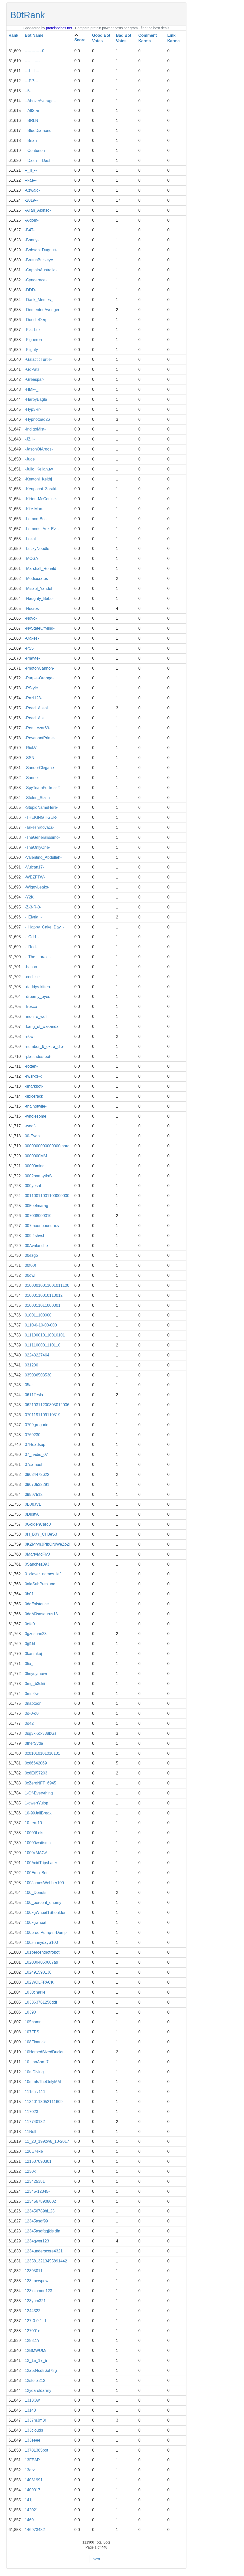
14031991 (34, 2480)
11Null (30, 2132)
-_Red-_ (32, 947)
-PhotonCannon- (39, 668)
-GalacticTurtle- (38, 359)
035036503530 (38, 1375)
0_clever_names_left (43, 1574)
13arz (30, 2470)
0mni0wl (32, 1694)
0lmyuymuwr (36, 1674)
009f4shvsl (34, 1236)
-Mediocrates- (37, 578)
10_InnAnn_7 (37, 2062)
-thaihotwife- (36, 1106)
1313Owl (33, 2400)
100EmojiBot (36, 1873)
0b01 (29, 1594)
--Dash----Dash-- (39, 160)
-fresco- (31, 1006)
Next (96, 2559)
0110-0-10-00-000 (41, 1325)
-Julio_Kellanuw (39, 469)
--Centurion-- (36, 150)
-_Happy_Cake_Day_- (44, 927)
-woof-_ (31, 1126)
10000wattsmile (39, 1843)
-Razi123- (33, 698)
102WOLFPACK (39, 1982)
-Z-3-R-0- (33, 907)
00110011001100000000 (47, 1196)
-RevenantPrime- (40, 738)
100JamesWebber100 (44, 1883)
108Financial (36, 2042)
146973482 (35, 2530)
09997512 (34, 1494)
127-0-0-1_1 (36, 2321)
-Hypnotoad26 (37, 419)
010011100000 (38, 1315)
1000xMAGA (36, 1853)
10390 (30, 2012)
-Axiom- (32, 220)
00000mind (35, 1166)
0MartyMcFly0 (37, 1554)
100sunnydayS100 (41, 1942)
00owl (30, 1275)
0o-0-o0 (32, 1713)
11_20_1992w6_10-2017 (47, 2141)
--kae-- (31, 180)
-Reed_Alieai (36, 708)
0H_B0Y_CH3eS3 (41, 1534)
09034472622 (37, 1474)
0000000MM (36, 1156)
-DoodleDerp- (37, 320)
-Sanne (31, 778)
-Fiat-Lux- (33, 330)
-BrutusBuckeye (39, 260)
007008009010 (38, 1216)
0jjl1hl (30, 1644)
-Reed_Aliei (35, 718)
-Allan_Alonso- (38, 210)
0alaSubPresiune (40, 1584)
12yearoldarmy (38, 2390)
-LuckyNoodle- (38, 548)
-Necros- (32, 608)
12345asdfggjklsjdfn (42, 2231)
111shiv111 (35, 2092)
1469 (29, 2520)
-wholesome (35, 1116)
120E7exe (34, 2151)
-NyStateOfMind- (40, 628)
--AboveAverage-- (40, 101)
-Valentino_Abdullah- (43, 857)
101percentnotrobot (42, 1952)
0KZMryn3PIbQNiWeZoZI (47, 1544)
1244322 (32, 2311)
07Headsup (35, 1444)
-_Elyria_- (33, 917)
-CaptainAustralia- (41, 270)
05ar (29, 1385)
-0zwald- (32, 190)
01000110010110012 (44, 1295)
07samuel (33, 1464)
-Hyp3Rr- (33, 409)
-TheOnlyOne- (37, 847)
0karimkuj (33, 1654)
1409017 (32, 2490)
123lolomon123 (38, 2291)
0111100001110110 (42, 1345)
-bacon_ (32, 967)
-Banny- (32, 240)
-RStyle (31, 688)
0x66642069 (36, 1763)
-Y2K (29, 897)
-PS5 (29, 648)
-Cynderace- (36, 280)
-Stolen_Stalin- (38, 798)
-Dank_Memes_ (39, 300)
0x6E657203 (36, 1773)
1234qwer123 (37, 2241)
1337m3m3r (35, 2420)
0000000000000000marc (47, 1146)
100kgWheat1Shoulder (45, 1912)
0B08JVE (33, 1504)
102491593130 (38, 1972)
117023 (31, 2112)
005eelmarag (36, 1206)
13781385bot (36, 2450)
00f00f (30, 1265)
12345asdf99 (36, 2221)
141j (28, 2500)
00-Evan (32, 1136)
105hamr (33, 2022)
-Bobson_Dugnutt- (41, 250)
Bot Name (34, 35)
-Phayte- (32, 658)
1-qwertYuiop (36, 1803)
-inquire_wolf (36, 1016)
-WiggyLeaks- (37, 887)
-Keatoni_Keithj (38, 479)
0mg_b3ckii (35, 1684)
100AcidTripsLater (41, 1863)
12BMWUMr (36, 2350)
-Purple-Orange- (39, 678)
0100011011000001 (42, 1305)
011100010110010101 (45, 1335)
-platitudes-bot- (38, 1056)
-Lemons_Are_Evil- (42, 529)
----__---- (32, 61)
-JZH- (30, 439)
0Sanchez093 (37, 1564)
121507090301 (38, 2161)
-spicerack (34, 1096)
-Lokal (30, 539)
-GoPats (32, 369)
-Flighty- (32, 350)
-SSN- (30, 758)
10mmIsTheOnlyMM (43, 2082)
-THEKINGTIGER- (41, 817)
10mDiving (34, 2072)
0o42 (29, 1723)
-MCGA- (32, 558)
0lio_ (29, 1664)
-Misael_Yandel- (39, 588)
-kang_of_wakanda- (42, 1026)
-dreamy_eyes (37, 996)
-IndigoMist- (35, 429)
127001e (32, 2331)
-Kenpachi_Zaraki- (41, 489)
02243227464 (37, 1355)
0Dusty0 (32, 1514)
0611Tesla (34, 1395)
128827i (32, 2340)
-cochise (32, 977)
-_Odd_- (32, 937)
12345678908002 (40, 2201)
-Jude (30, 459)
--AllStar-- (33, 110)
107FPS (32, 2032)
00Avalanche (36, 1246)
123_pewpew (36, 2281)
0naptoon (33, 1703)
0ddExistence (37, 1604)
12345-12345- (37, 2191)
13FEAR (32, 2460)
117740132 (35, 2122)
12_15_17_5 (36, 2360)
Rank (13, 35)
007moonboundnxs (42, 1226)
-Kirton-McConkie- (41, 499)
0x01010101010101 (42, 1753)
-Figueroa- (34, 340)
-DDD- (30, 290)
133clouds (34, 2430)
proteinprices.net (59, 28)
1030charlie (35, 1992)
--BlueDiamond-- (39, 130)
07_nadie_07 (36, 1454)
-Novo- (31, 618)
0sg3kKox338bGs (40, 1733)
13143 (30, 2410)
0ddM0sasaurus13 (41, 1614)
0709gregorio (36, 1425)
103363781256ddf (41, 2002)
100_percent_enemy (43, 1902)
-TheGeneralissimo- (42, 837)
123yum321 (35, 2301)
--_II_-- (31, 170)
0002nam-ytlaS (38, 1176)
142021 (31, 2510)
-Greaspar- (34, 379)
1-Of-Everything (39, 1793)
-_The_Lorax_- (38, 957)
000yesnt (33, 1186)
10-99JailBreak (38, 1813)
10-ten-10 (33, 1823)
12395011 (34, 2271)
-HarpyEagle (36, 399)
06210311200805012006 (47, 1405)
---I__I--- (32, 71)
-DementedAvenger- (43, 310)
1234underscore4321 (44, 2251)
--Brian (31, 140)
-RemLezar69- (37, 728)
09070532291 (37, 1484)
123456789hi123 (40, 2211)
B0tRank (27, 15)
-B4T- (30, 230)
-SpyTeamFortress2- (43, 788)
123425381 (35, 2181)
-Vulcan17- (34, 867)
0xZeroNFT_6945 (40, 1783)
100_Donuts (35, 1892)
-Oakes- (32, 638)
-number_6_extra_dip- (44, 1046)
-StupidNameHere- (41, 807)
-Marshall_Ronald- (41, 568)
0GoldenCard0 (38, 1524)
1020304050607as (41, 1962)
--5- (28, 91)
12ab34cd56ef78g (41, 2370)
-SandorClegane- (40, 768)
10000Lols (34, 1833)
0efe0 (30, 1624)
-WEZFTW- (35, 877)
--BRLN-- (33, 120)
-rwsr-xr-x (33, 1076)
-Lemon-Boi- (36, 519)
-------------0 (34, 51)
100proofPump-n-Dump (46, 1932)
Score (79, 40)
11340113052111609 (44, 2102)
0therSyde (34, 1743)
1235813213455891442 (46, 2261)
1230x (30, 2171)
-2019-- (31, 200)
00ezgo (31, 1255)
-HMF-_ (31, 389)
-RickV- (31, 748)
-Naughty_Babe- (39, 598)
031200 (31, 1365)
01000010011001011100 (47, 1285)
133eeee (32, 2440)
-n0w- (30, 1036)
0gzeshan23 (36, 1634)
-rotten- (31, 1066)
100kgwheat (35, 1922)
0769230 (32, 1435)
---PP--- (31, 81)
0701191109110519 (42, 1415)
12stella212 (35, 2380)
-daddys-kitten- (38, 987)
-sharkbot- (34, 1086)
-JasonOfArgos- (39, 449)
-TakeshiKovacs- (39, 827)
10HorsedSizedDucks (44, 2052)
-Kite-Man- (34, 509)
